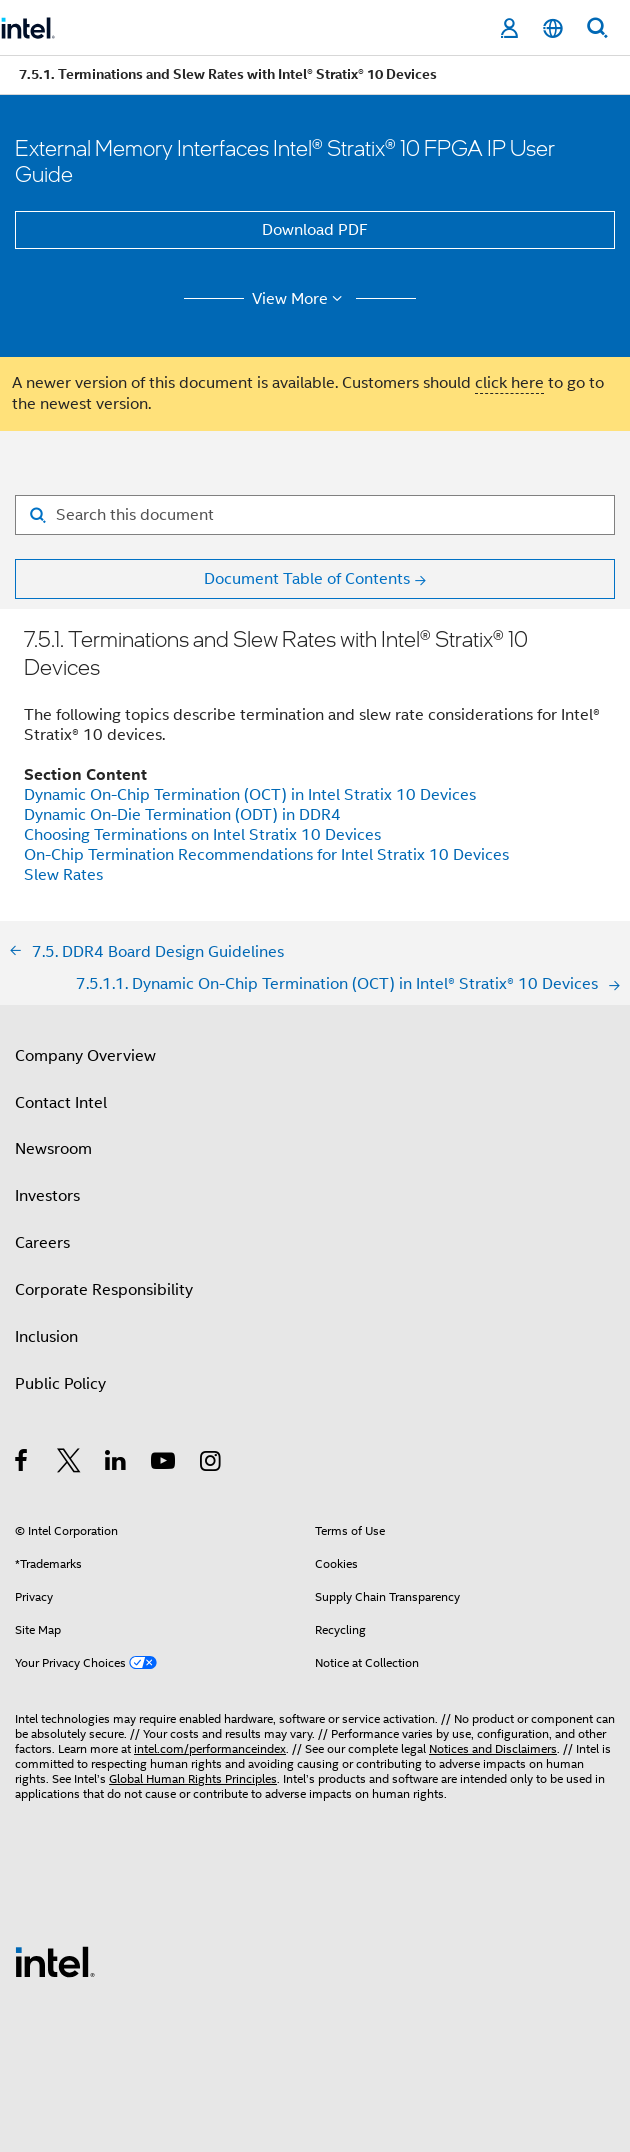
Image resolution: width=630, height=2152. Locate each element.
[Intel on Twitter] (69, 1464)
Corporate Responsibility (104, 1290)
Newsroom (53, 1149)
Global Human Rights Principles (193, 1778)
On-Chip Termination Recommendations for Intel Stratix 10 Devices (266, 855)
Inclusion (46, 1337)
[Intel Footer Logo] (55, 1961)
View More (300, 299)
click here (509, 383)
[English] (553, 28)
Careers (42, 1243)
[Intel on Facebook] (22, 1464)
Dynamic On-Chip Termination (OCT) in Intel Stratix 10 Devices (250, 795)
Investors (47, 1196)
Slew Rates (63, 875)
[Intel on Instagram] (211, 1464)
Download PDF (315, 230)
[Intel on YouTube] (164, 1464)
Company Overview (85, 1056)
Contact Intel (61, 1103)
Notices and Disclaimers (493, 1748)
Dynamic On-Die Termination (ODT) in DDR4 (182, 815)
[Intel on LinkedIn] (116, 1464)
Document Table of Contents (307, 579)
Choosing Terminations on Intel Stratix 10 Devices (202, 835)
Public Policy (60, 1384)
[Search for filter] (315, 515)
